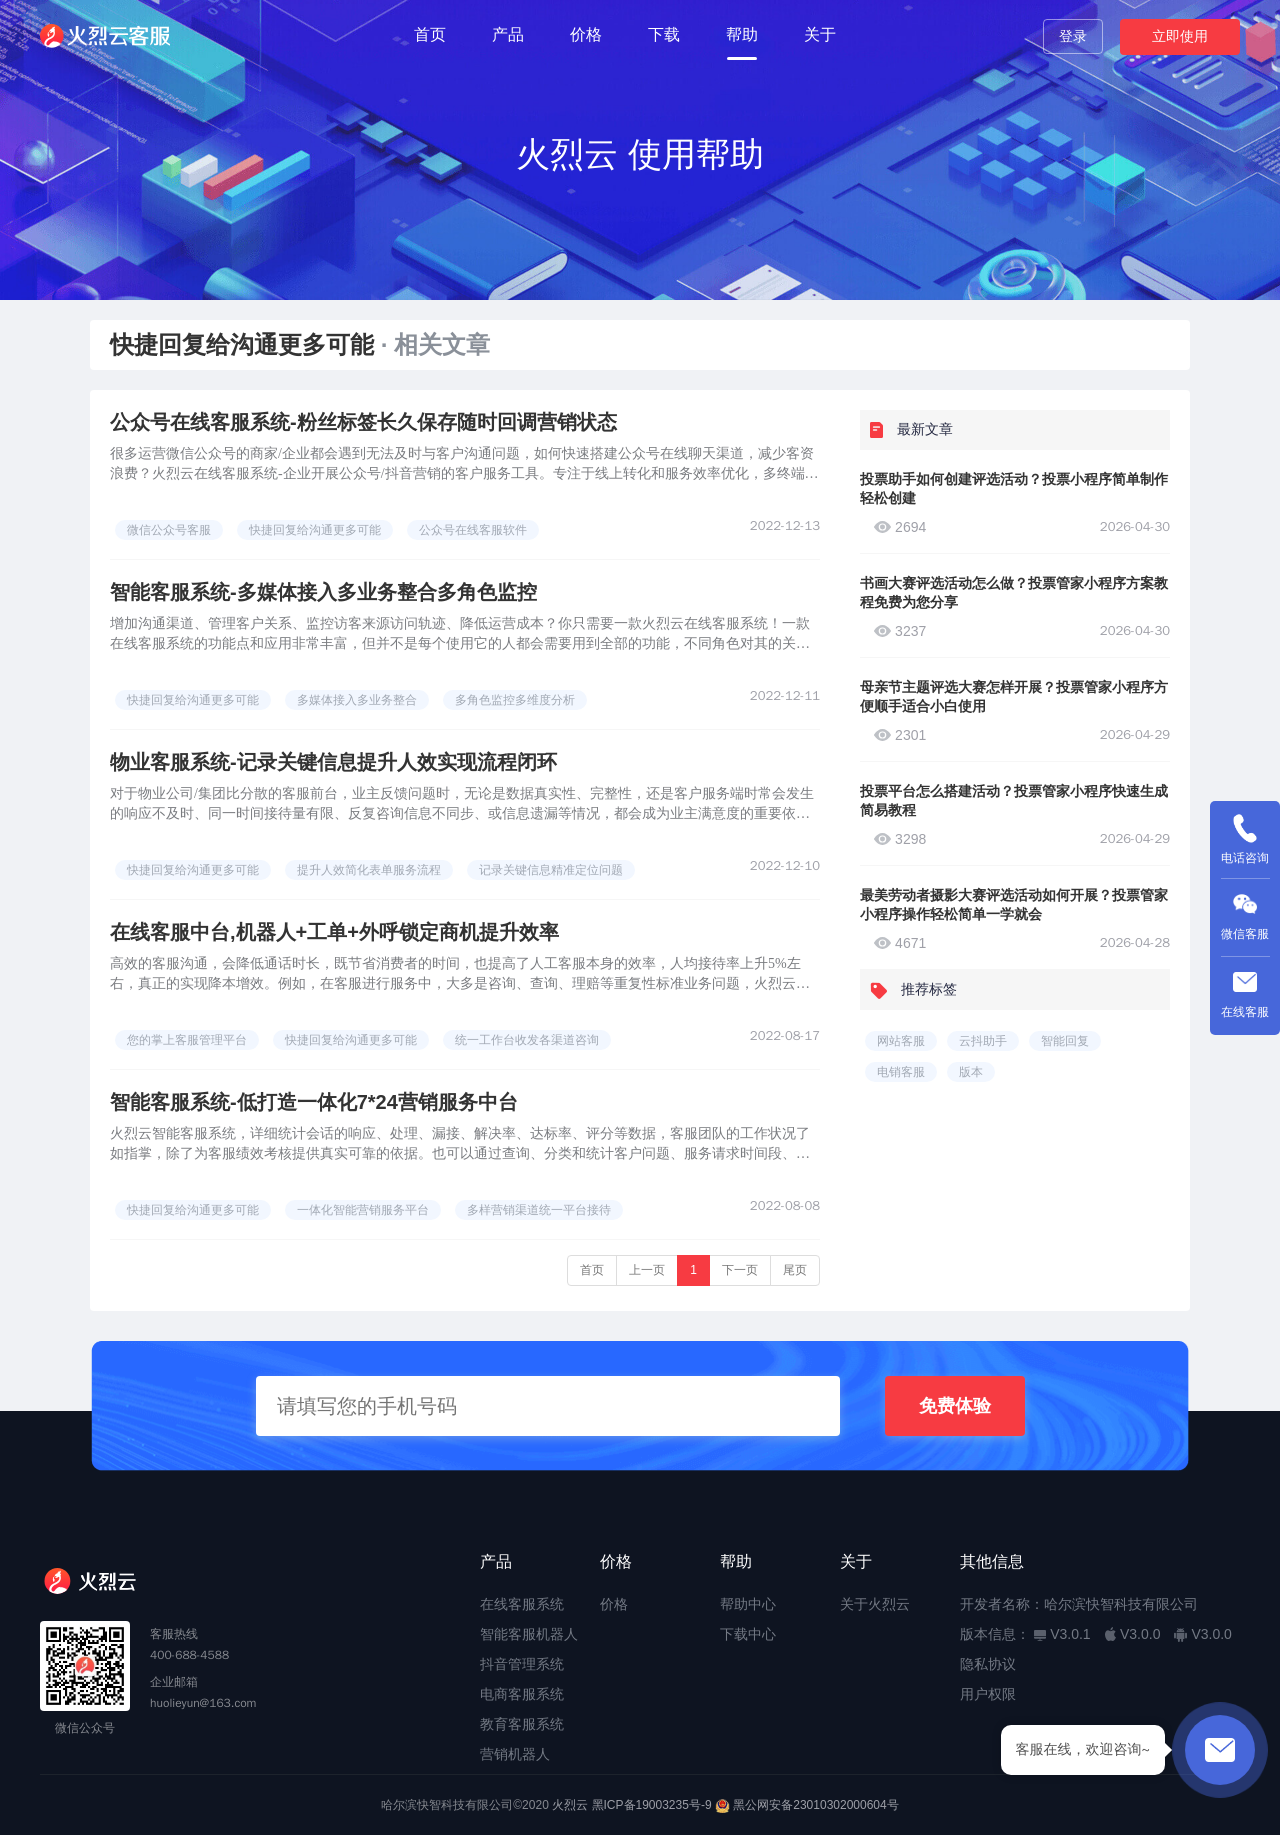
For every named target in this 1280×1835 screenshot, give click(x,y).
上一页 (647, 1270)
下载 (664, 34)
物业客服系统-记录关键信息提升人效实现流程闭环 (333, 762)
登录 (1073, 36)
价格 (586, 34)
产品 (508, 34)
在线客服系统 (522, 1604)
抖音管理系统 (522, 1664)
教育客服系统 (522, 1724)
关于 (820, 34)
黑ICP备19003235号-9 (652, 1805)
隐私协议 (988, 1664)
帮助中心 (748, 1604)
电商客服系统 (522, 1694)
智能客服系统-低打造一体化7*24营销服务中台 (314, 1102)
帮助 (742, 34)
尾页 (795, 1270)
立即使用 (1180, 36)
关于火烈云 (875, 1604)
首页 (430, 34)
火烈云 (570, 1805)
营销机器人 (515, 1754)
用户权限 (988, 1694)
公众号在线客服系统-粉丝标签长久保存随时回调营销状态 (363, 422)
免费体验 (955, 1406)
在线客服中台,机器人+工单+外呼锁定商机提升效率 (334, 932)
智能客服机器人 (529, 1634)
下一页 (740, 1270)
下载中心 (748, 1634)
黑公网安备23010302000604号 (815, 1805)
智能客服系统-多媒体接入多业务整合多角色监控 (323, 592)
